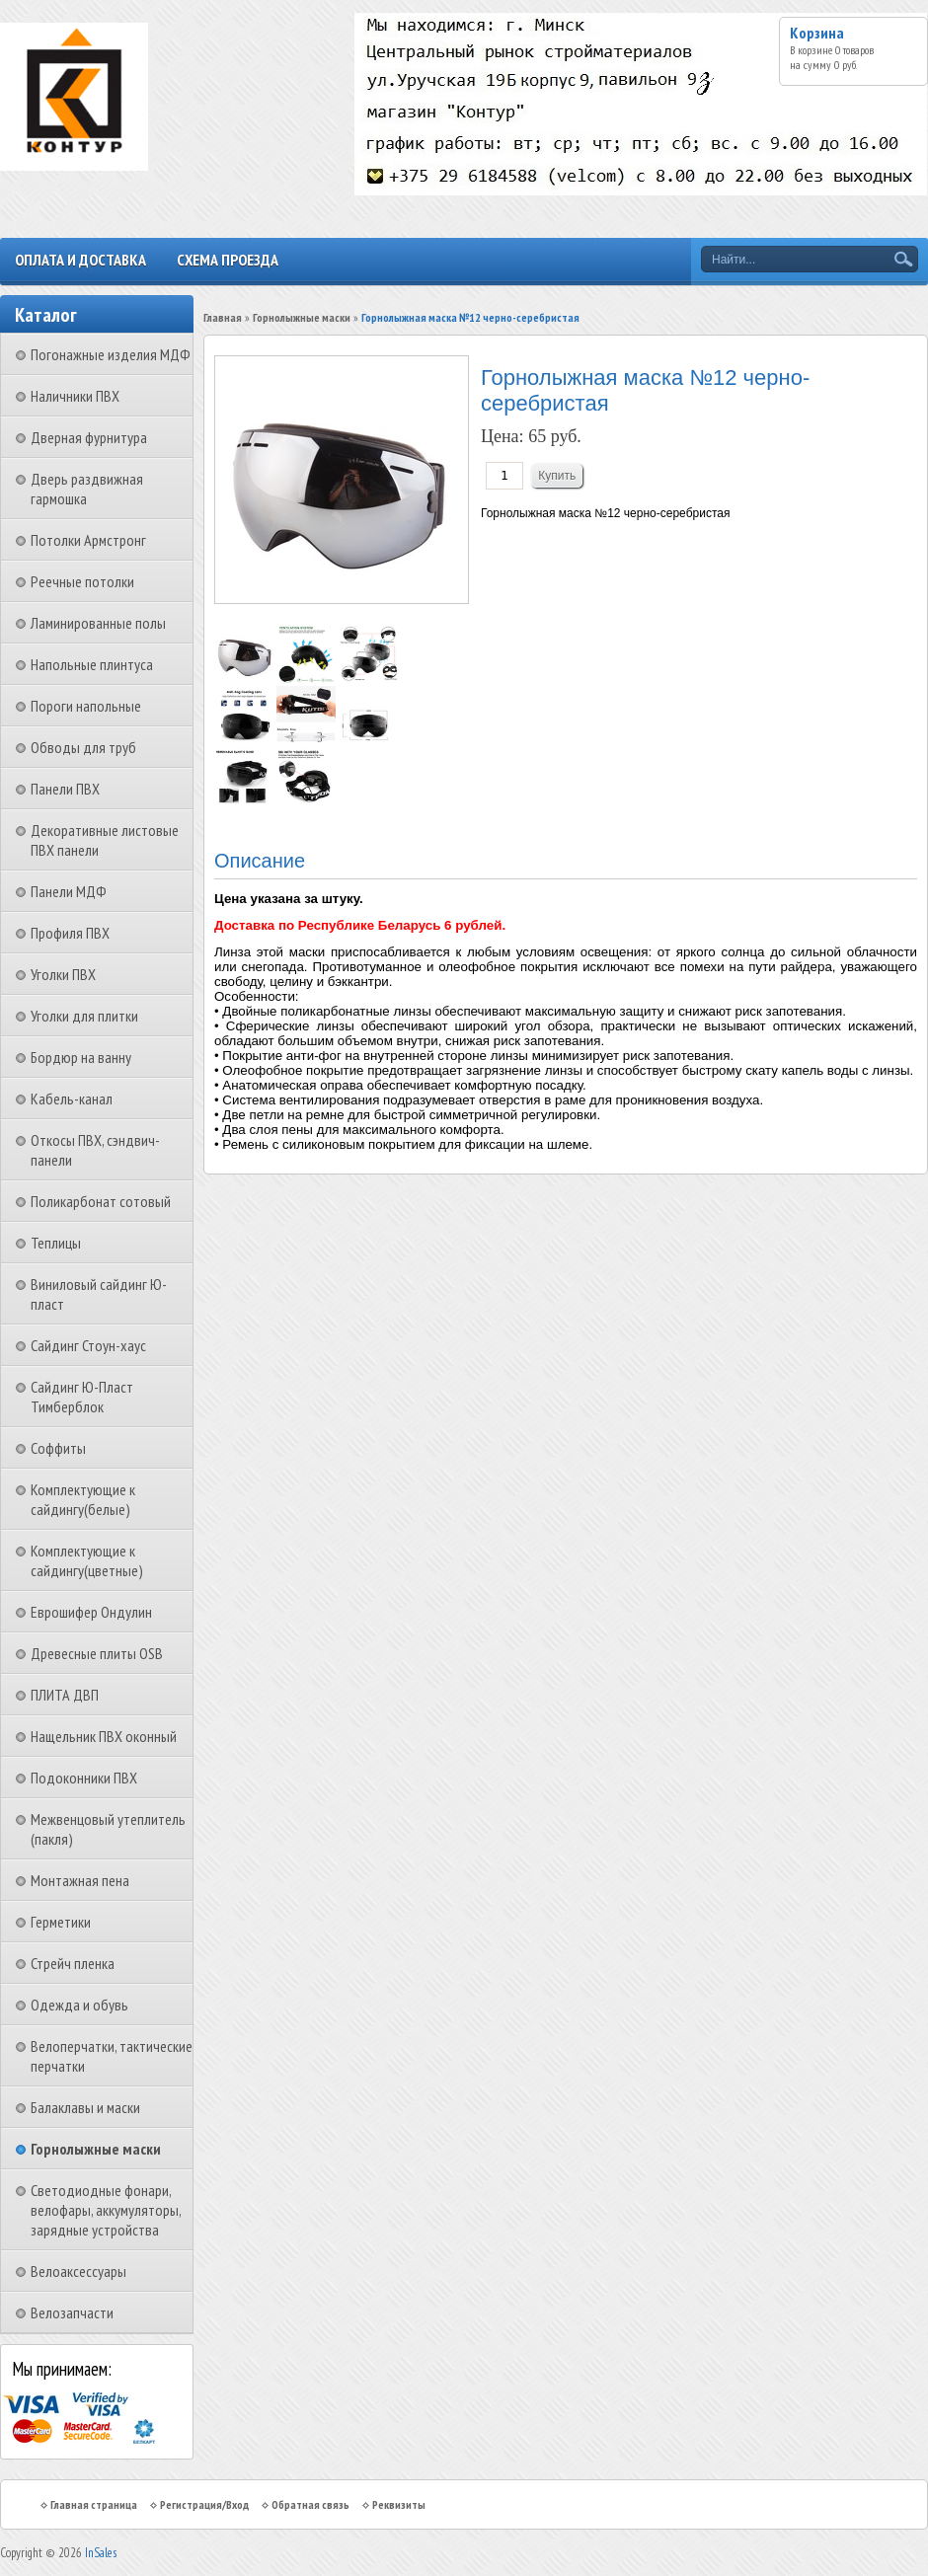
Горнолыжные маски (96, 2149)
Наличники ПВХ (75, 396)
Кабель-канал (72, 1098)
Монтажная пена (80, 1880)
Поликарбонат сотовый (101, 1201)
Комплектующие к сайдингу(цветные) (87, 1560)
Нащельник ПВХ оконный (104, 1736)
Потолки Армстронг (88, 540)
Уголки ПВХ (63, 974)
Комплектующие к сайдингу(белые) (83, 1499)
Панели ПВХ (65, 788)
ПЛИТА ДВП (65, 1695)
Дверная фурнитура (89, 437)
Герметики (61, 1922)
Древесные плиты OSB (97, 1653)
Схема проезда (227, 259)
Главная (222, 317)
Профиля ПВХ (70, 933)
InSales (100, 2552)
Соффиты (58, 1448)
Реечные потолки (82, 581)
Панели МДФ (69, 891)
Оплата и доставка (80, 259)
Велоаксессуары (78, 2271)
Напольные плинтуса (92, 664)
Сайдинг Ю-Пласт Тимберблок (82, 1396)
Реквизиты (398, 2504)
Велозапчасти (72, 2312)
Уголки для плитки (84, 1015)
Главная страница (93, 2504)
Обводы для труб (83, 747)
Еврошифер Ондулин (91, 1612)
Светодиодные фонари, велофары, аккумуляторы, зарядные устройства (106, 2209)
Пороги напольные (86, 706)
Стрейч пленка (73, 1963)
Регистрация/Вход (204, 2504)
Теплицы (56, 1242)
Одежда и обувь (79, 2004)
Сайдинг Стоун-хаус (88, 1345)
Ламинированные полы (98, 623)
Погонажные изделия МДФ (111, 354)
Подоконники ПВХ (84, 1777)
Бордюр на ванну (81, 1057)
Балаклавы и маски (85, 2107)
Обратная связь (310, 2504)
